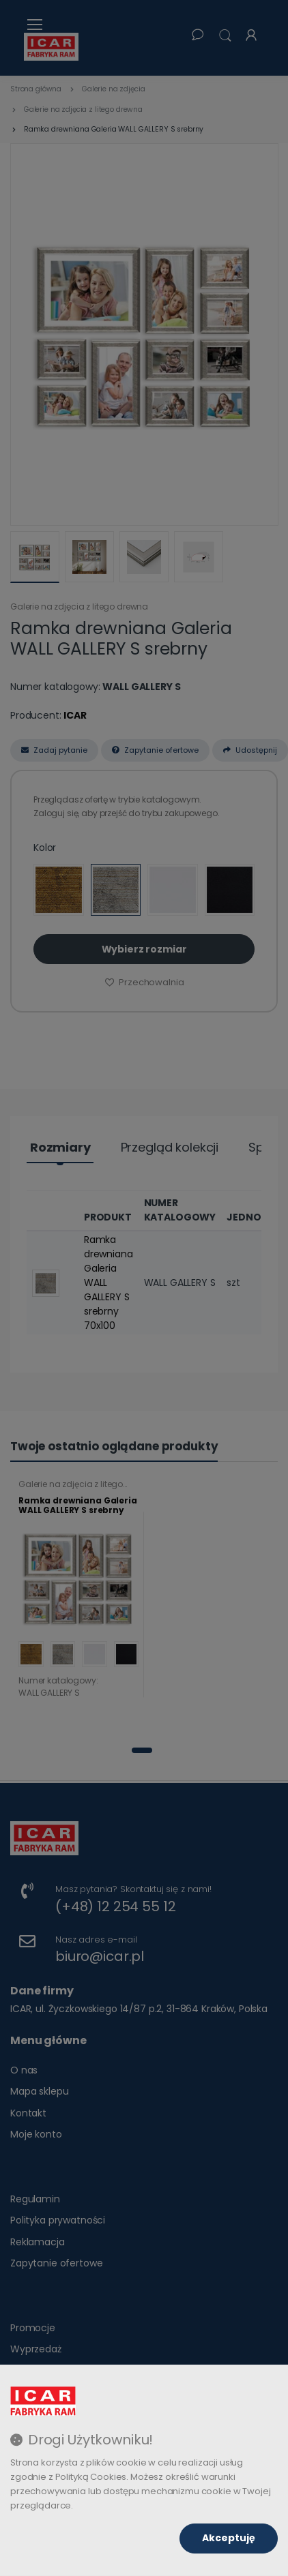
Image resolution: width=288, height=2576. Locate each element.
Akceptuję (228, 2538)
